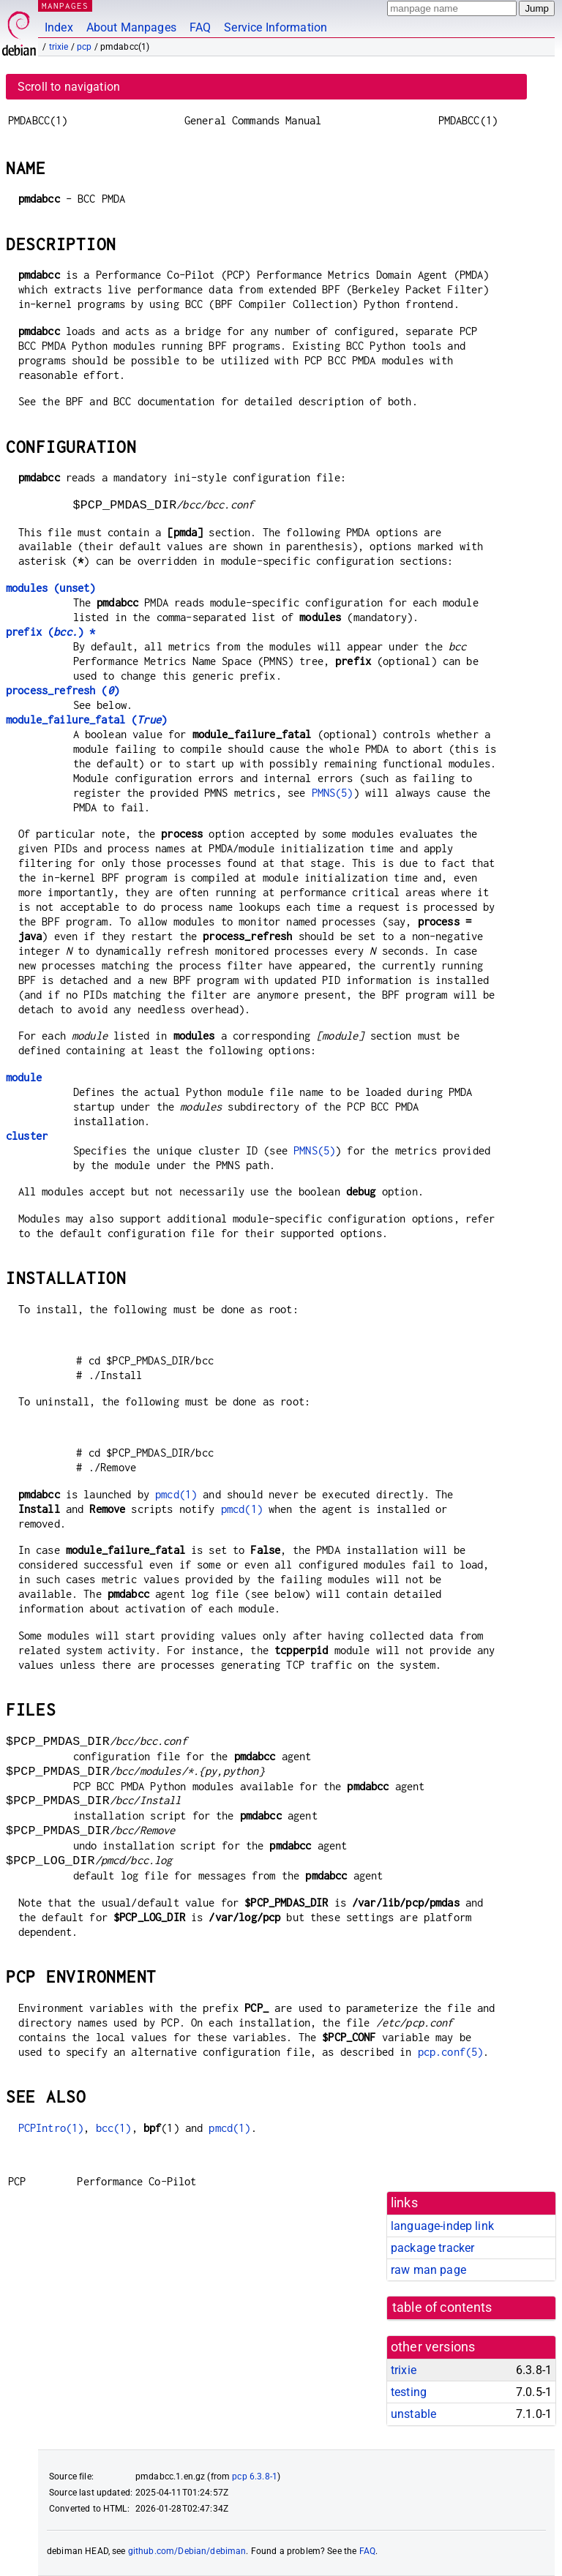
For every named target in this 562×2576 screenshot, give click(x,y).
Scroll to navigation (69, 87)
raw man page (428, 2270)
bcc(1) (114, 2128)
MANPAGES (65, 5)
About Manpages (131, 27)
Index (59, 27)
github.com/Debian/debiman (187, 2551)
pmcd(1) (176, 1494)
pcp (84, 47)
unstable (413, 2414)
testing (409, 2392)
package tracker (432, 2248)
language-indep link (442, 2226)
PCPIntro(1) (51, 2128)
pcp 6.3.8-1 (254, 2476)
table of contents (442, 2307)
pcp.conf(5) (451, 2052)
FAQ (200, 27)
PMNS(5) (332, 792)
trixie (59, 47)
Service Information (275, 27)
